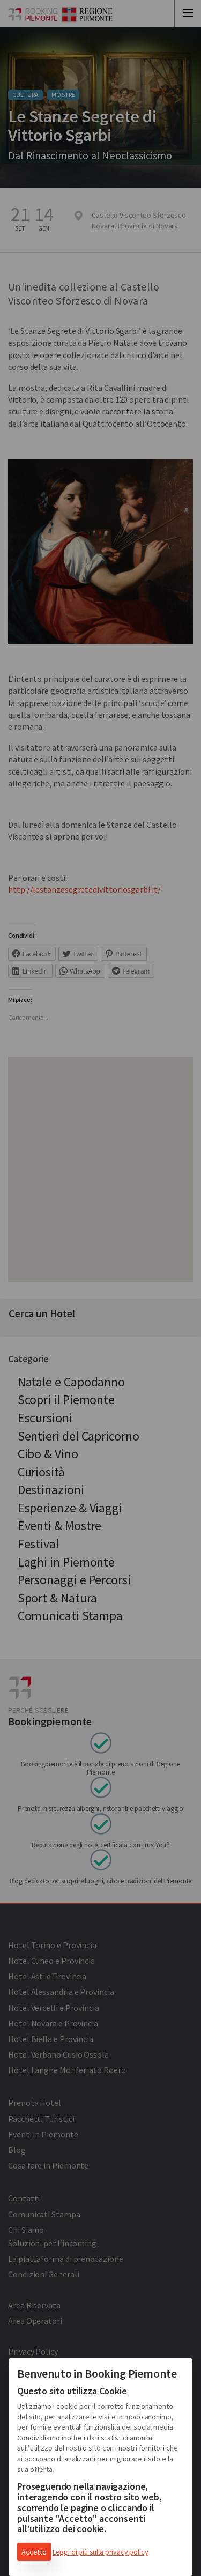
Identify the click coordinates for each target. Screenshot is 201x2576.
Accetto (34, 2552)
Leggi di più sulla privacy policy (100, 2552)
